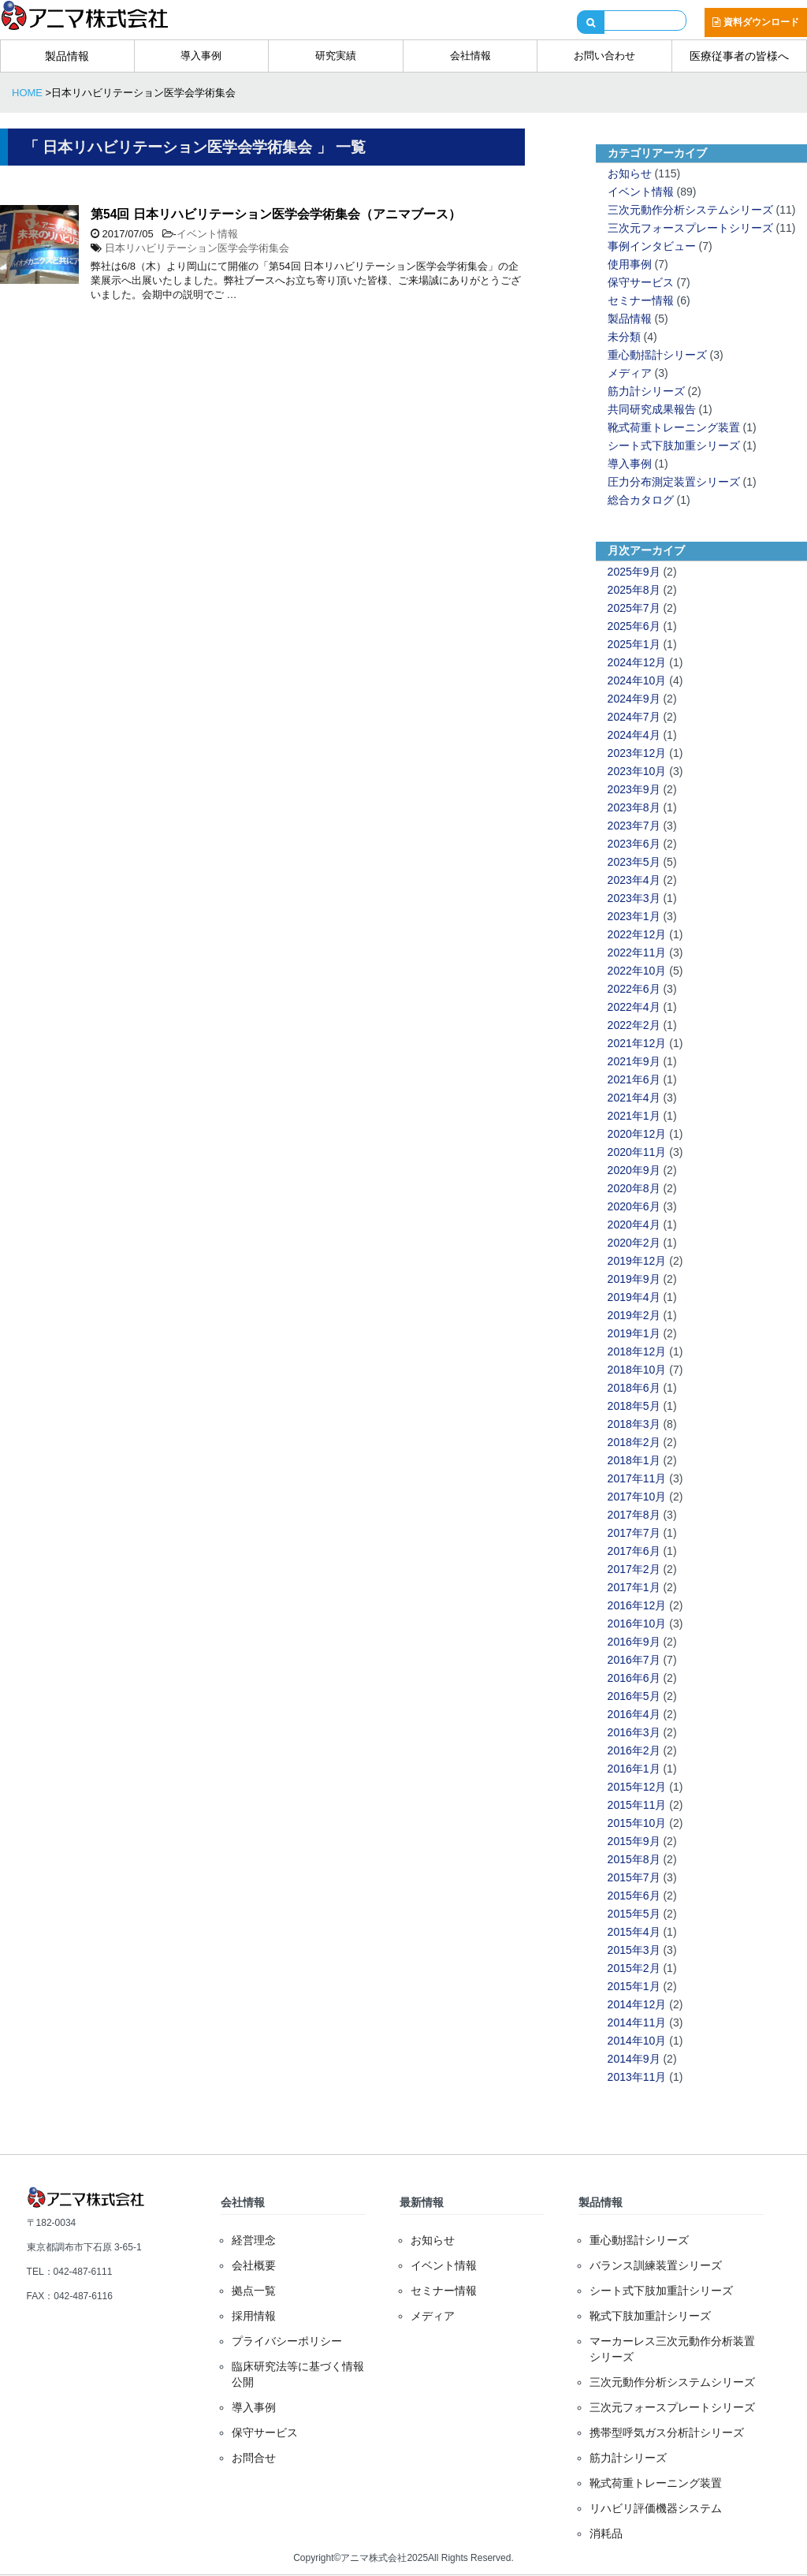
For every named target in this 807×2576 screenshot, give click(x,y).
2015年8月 (634, 1859)
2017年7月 (634, 1533)
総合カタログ (641, 500)
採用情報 (254, 2315)
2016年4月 (634, 1714)
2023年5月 (634, 862)
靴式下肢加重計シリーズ (650, 2315)
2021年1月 (634, 1115)
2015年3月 (634, 1950)
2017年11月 (637, 1478)
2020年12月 (637, 1134)
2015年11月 (637, 1805)
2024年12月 (637, 662)
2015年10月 (637, 1823)
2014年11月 (637, 2022)
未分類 (624, 336)
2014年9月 (634, 2058)
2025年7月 (634, 608)
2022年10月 (637, 970)
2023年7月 (634, 825)
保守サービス (641, 282)
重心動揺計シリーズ (657, 355)
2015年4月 (634, 1931)
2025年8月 (634, 589)
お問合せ (254, 2457)
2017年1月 (634, 1587)
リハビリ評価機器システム (655, 2508)
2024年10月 (637, 680)
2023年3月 (634, 898)
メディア (630, 373)
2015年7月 (634, 1877)
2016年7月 (634, 1659)
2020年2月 (634, 1242)
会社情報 (470, 56)
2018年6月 (634, 1387)
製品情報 (67, 56)
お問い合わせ (604, 56)
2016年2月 (634, 1750)
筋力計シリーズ (646, 391)
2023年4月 (634, 880)
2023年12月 (637, 753)
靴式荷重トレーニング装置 (674, 427)
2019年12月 (637, 1260)
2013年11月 (637, 2077)
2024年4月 (634, 735)
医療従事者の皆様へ (739, 56)
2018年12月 (637, 1351)
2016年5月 (634, 1696)
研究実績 (335, 56)
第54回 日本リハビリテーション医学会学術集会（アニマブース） (276, 214)
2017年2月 (634, 1569)
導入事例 (200, 56)
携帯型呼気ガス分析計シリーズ (666, 2432)
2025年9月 (634, 571)
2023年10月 (637, 771)
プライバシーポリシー (287, 2341)
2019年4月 (634, 1297)
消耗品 (606, 2533)
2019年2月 (634, 1315)
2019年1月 (634, 1333)
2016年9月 (634, 1641)
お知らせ (630, 173)
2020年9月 (634, 1170)
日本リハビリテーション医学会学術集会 (197, 248)
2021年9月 (634, 1061)
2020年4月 (634, 1224)
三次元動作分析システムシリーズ (690, 209)
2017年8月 (634, 1514)
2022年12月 (637, 934)
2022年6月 (634, 988)
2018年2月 (634, 1442)
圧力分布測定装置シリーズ (674, 481)
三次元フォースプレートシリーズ (690, 228)
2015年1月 (634, 1986)
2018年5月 (634, 1406)
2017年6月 (634, 1551)
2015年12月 (637, 1786)
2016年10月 (637, 1623)
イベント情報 (207, 234)
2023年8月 (634, 807)
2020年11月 (637, 1152)
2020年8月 (634, 1188)
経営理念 (254, 2240)
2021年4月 (634, 1097)
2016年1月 (634, 1768)
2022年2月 (634, 1025)
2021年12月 (637, 1043)
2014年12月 (637, 2004)
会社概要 (254, 2265)
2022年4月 (634, 1007)
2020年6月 (634, 1206)
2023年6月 (634, 843)
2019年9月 (634, 1279)
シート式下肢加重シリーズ (674, 445)
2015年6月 (634, 1895)
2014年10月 (637, 2040)
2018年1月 (634, 1460)
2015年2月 (634, 1968)
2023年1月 (634, 916)
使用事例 (630, 264)
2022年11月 (637, 952)
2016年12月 (637, 1605)
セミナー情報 (641, 300)
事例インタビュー (652, 246)
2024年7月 (634, 716)
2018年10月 (637, 1369)
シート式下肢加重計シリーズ (661, 2290)
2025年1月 (634, 644)
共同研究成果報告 (652, 409)
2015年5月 (634, 1913)
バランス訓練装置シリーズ (655, 2265)
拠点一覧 (254, 2290)
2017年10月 (637, 1496)
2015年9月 (634, 1841)
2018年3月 (634, 1424)
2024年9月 (634, 698)
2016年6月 (634, 1678)
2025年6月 (634, 626)
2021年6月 (634, 1079)
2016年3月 (634, 1732)
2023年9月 (634, 789)
